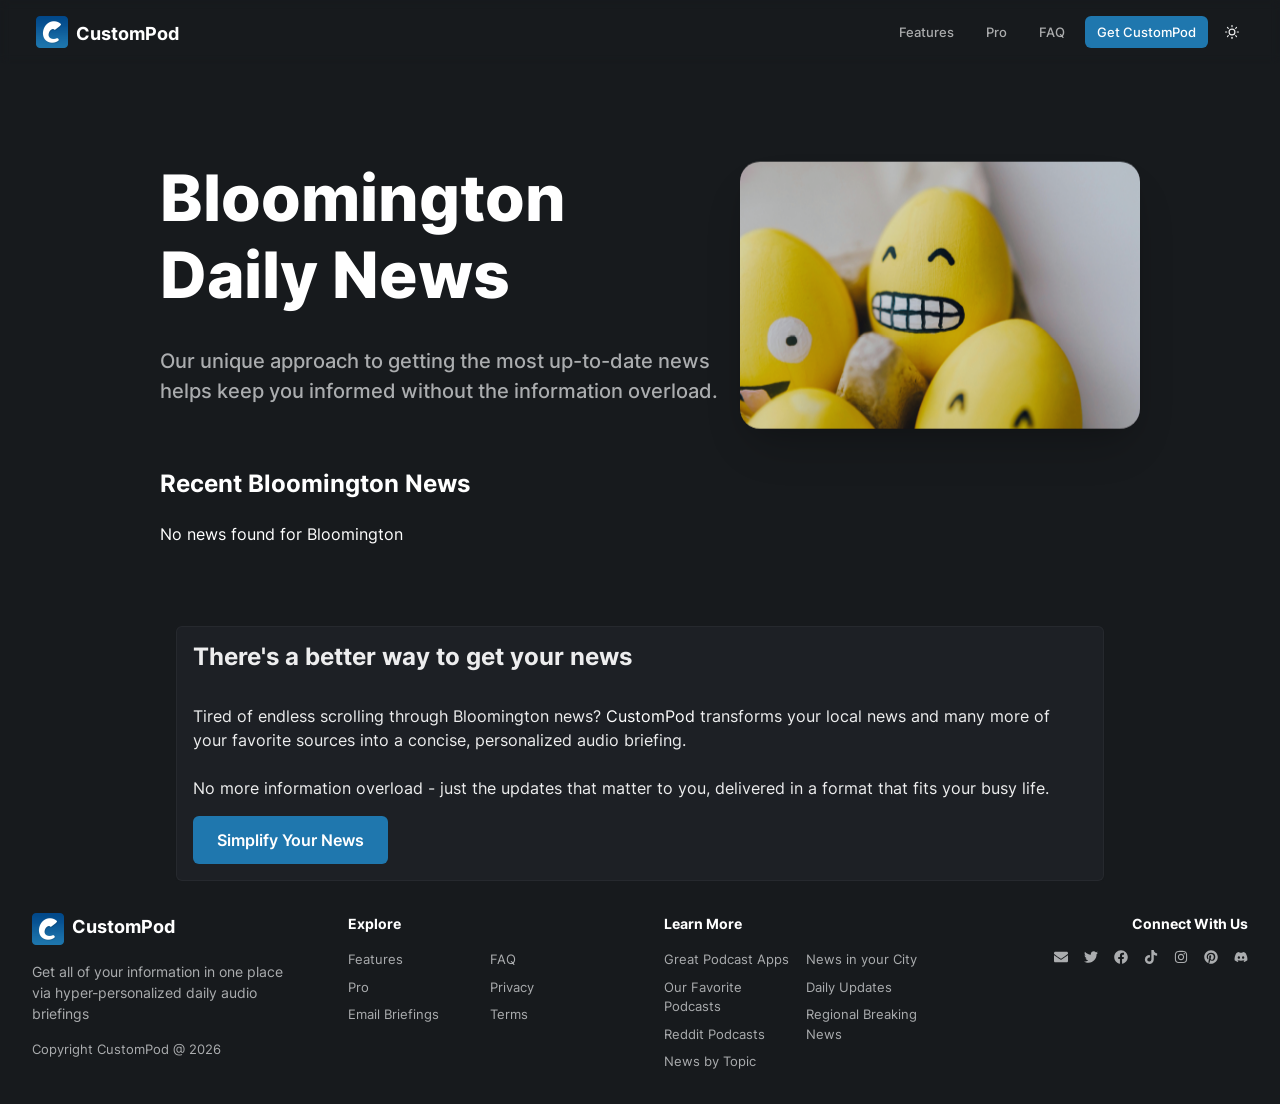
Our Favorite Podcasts (703, 997)
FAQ (1052, 32)
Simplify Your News (290, 840)
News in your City (861, 959)
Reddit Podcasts (714, 1034)
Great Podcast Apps (726, 959)
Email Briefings (393, 1014)
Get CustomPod (1146, 32)
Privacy (512, 987)
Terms (509, 1014)
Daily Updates (849, 987)
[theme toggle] (1232, 32)
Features (926, 32)
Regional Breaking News (861, 1024)
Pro (996, 32)
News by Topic (710, 1061)
